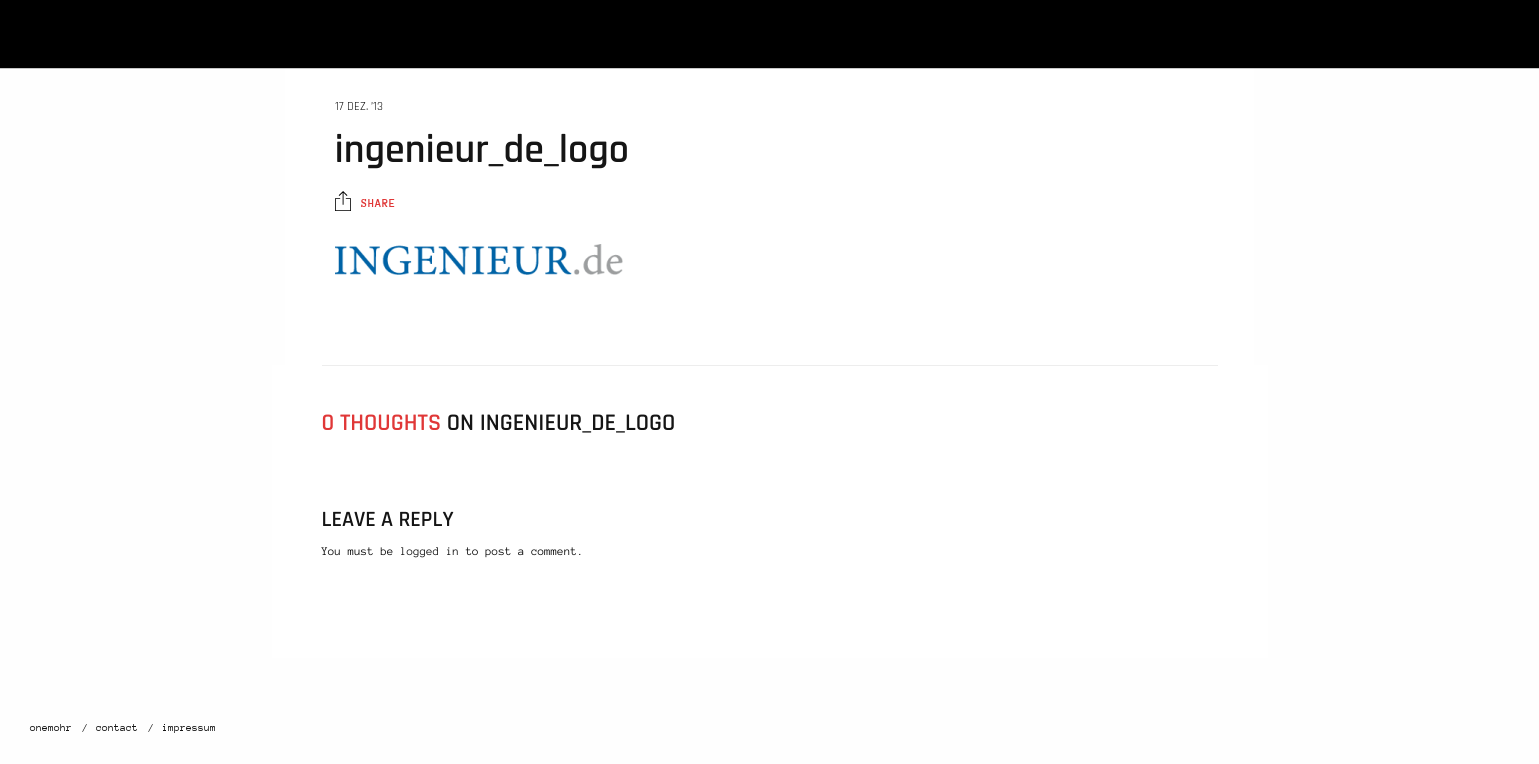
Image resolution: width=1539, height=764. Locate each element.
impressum (189, 728)
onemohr (51, 728)
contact (117, 728)
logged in (429, 552)
